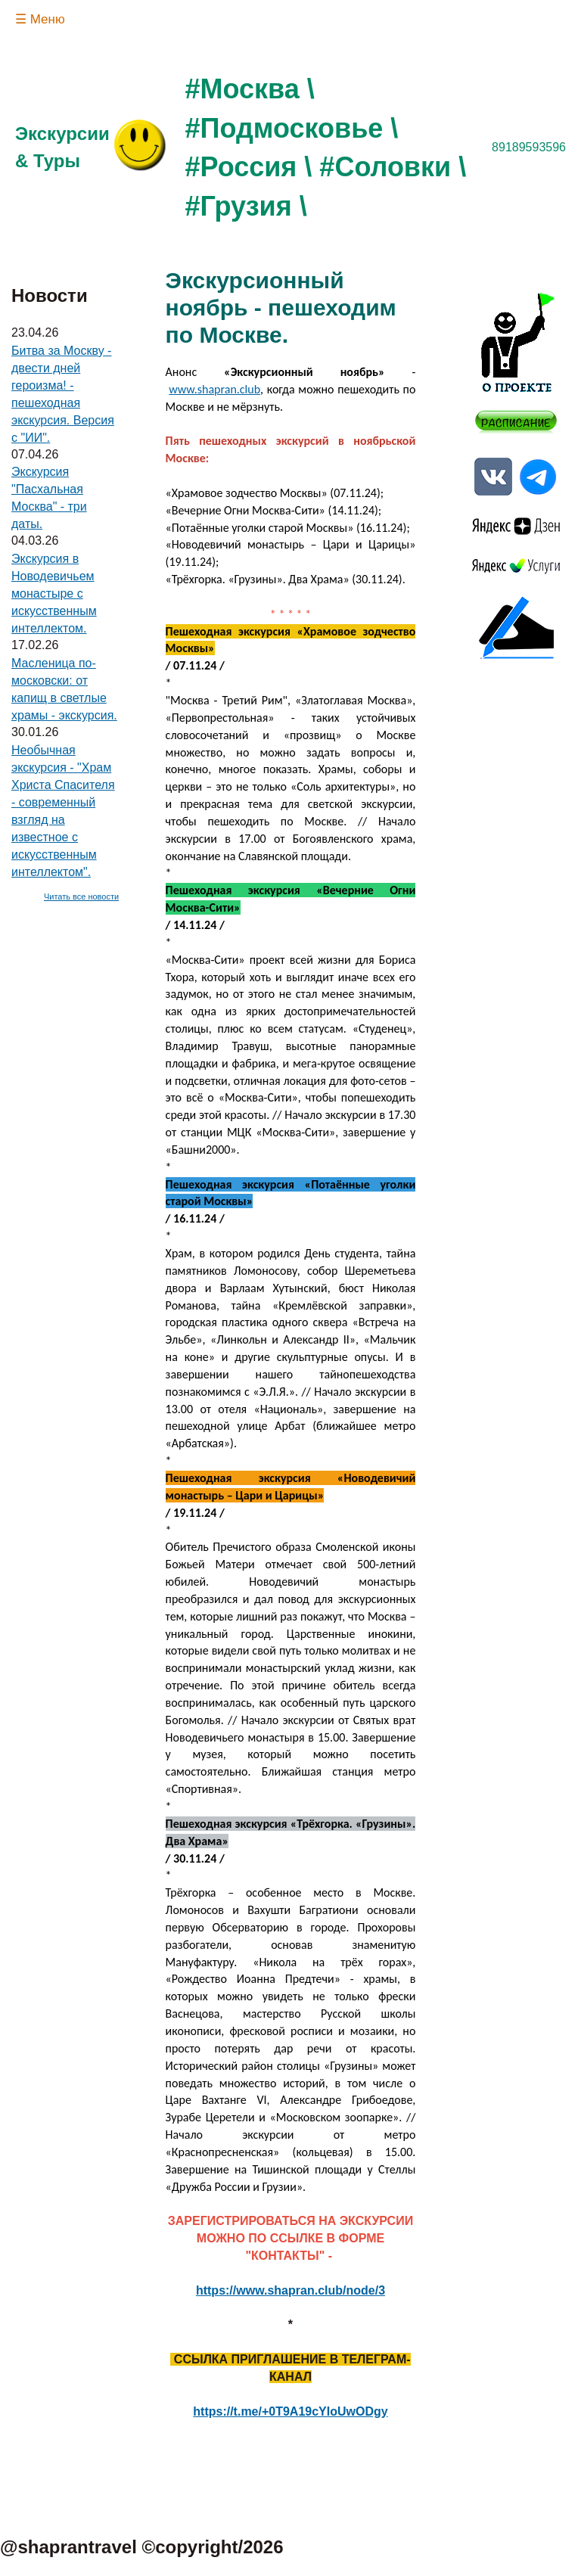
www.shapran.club (214, 389)
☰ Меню (40, 19)
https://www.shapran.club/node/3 (290, 2290)
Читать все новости (81, 896)
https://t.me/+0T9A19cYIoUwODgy (290, 2411)
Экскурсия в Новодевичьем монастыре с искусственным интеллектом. (54, 593)
